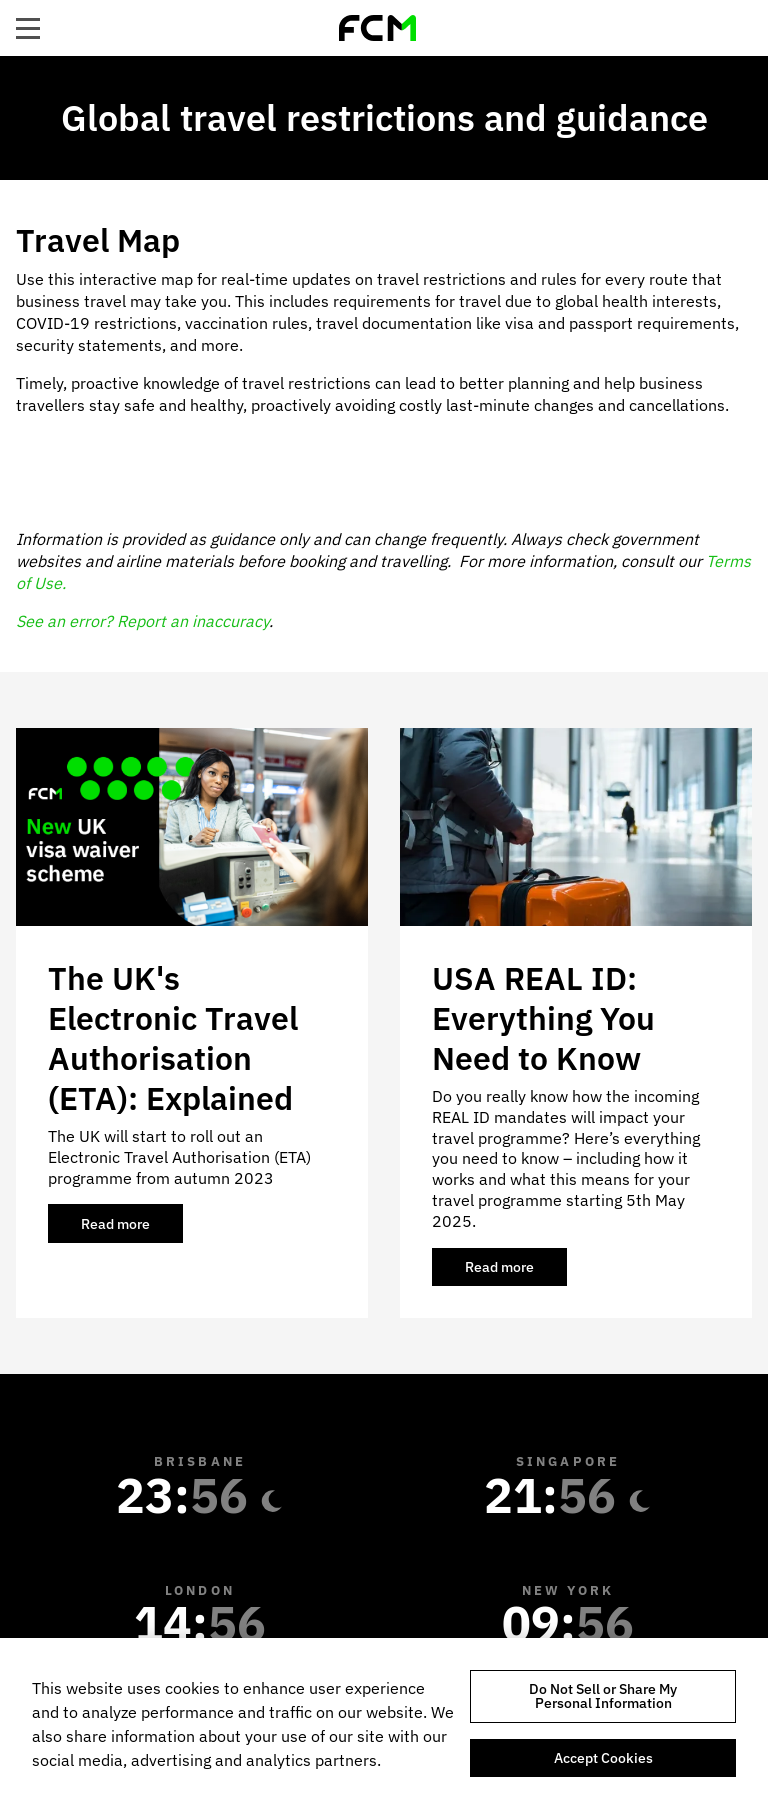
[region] (384, 1723)
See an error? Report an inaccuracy (142, 621)
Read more (132, 1229)
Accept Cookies (603, 1758)
